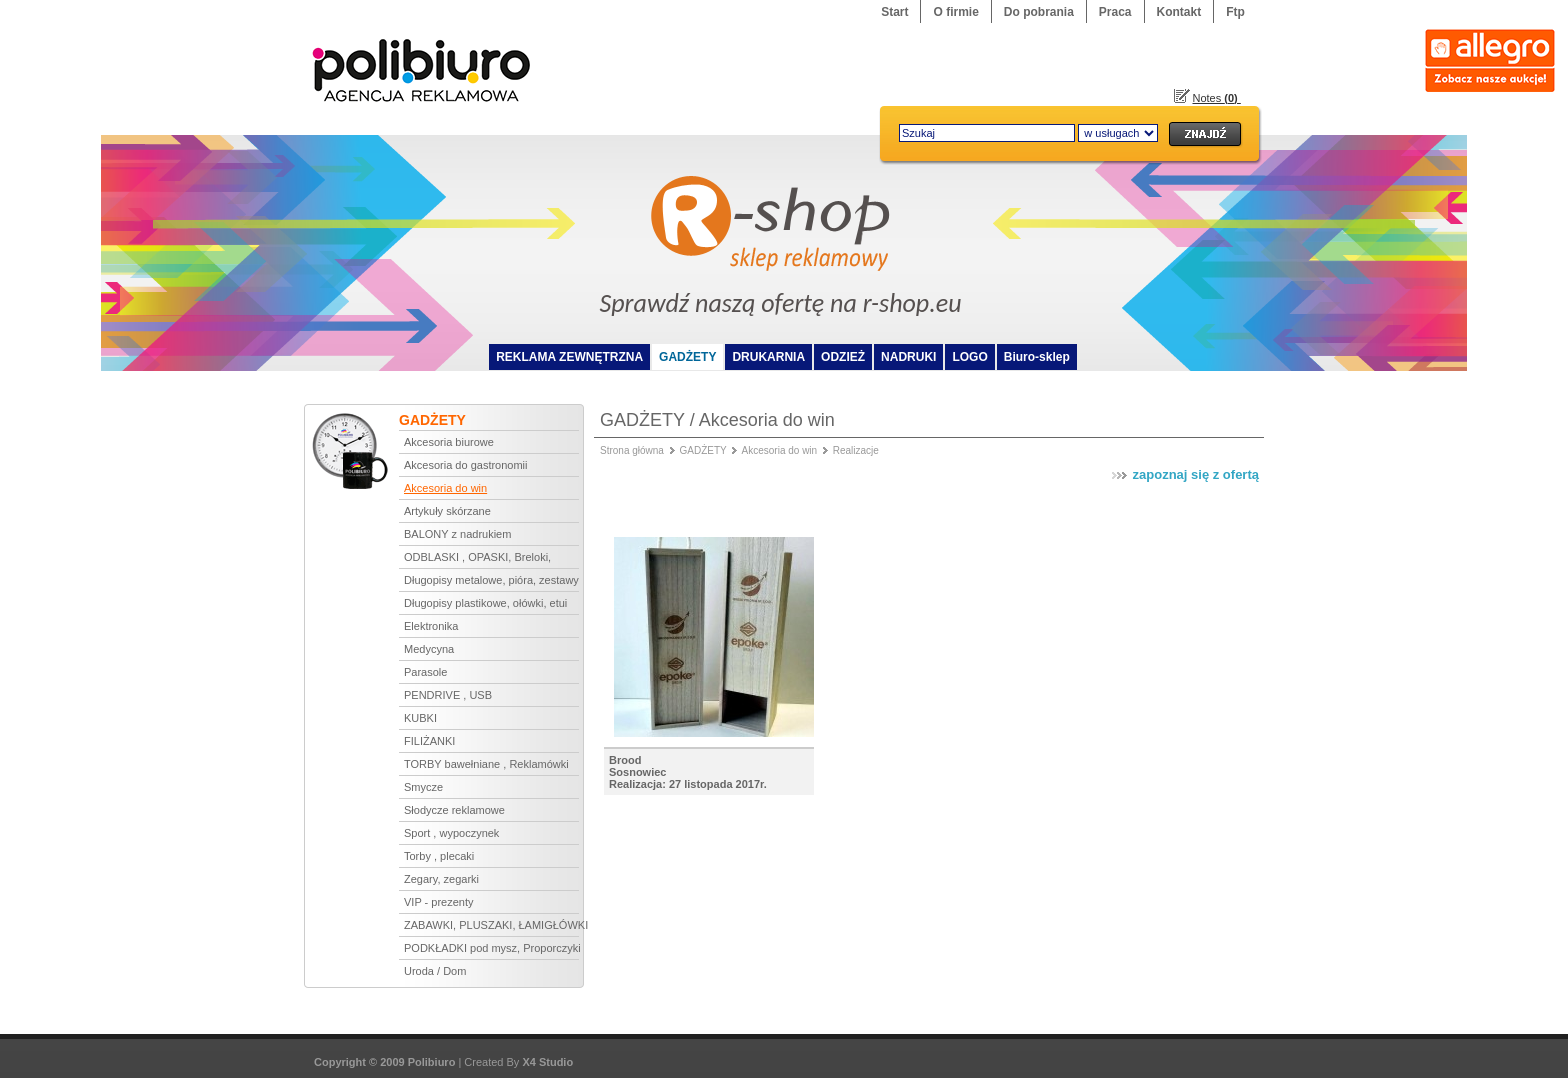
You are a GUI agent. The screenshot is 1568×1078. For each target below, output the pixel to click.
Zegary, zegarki (441, 879)
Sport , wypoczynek (451, 833)
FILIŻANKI (429, 741)
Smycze (423, 787)
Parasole (425, 672)
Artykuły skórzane (447, 511)
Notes (1216, 98)
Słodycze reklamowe (454, 810)
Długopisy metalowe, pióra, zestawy (491, 580)
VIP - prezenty (439, 902)
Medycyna (429, 649)
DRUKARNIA (768, 357)
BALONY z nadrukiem (457, 534)
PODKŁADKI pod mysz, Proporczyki (491, 948)
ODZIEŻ (843, 357)
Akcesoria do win (445, 488)
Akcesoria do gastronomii (466, 465)
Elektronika (431, 626)
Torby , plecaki (439, 856)
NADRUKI (908, 357)
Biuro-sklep (1037, 357)
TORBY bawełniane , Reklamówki (486, 764)
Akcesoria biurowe (449, 442)
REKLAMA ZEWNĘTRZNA (569, 357)
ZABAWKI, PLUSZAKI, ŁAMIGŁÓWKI (491, 925)
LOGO (969, 357)
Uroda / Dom (435, 971)
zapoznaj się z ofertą (1184, 474)
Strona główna (632, 450)
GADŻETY (687, 357)
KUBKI (420, 718)
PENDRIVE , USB (448, 695)
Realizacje (856, 450)
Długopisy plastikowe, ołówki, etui (485, 603)
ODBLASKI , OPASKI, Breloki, (477, 557)
